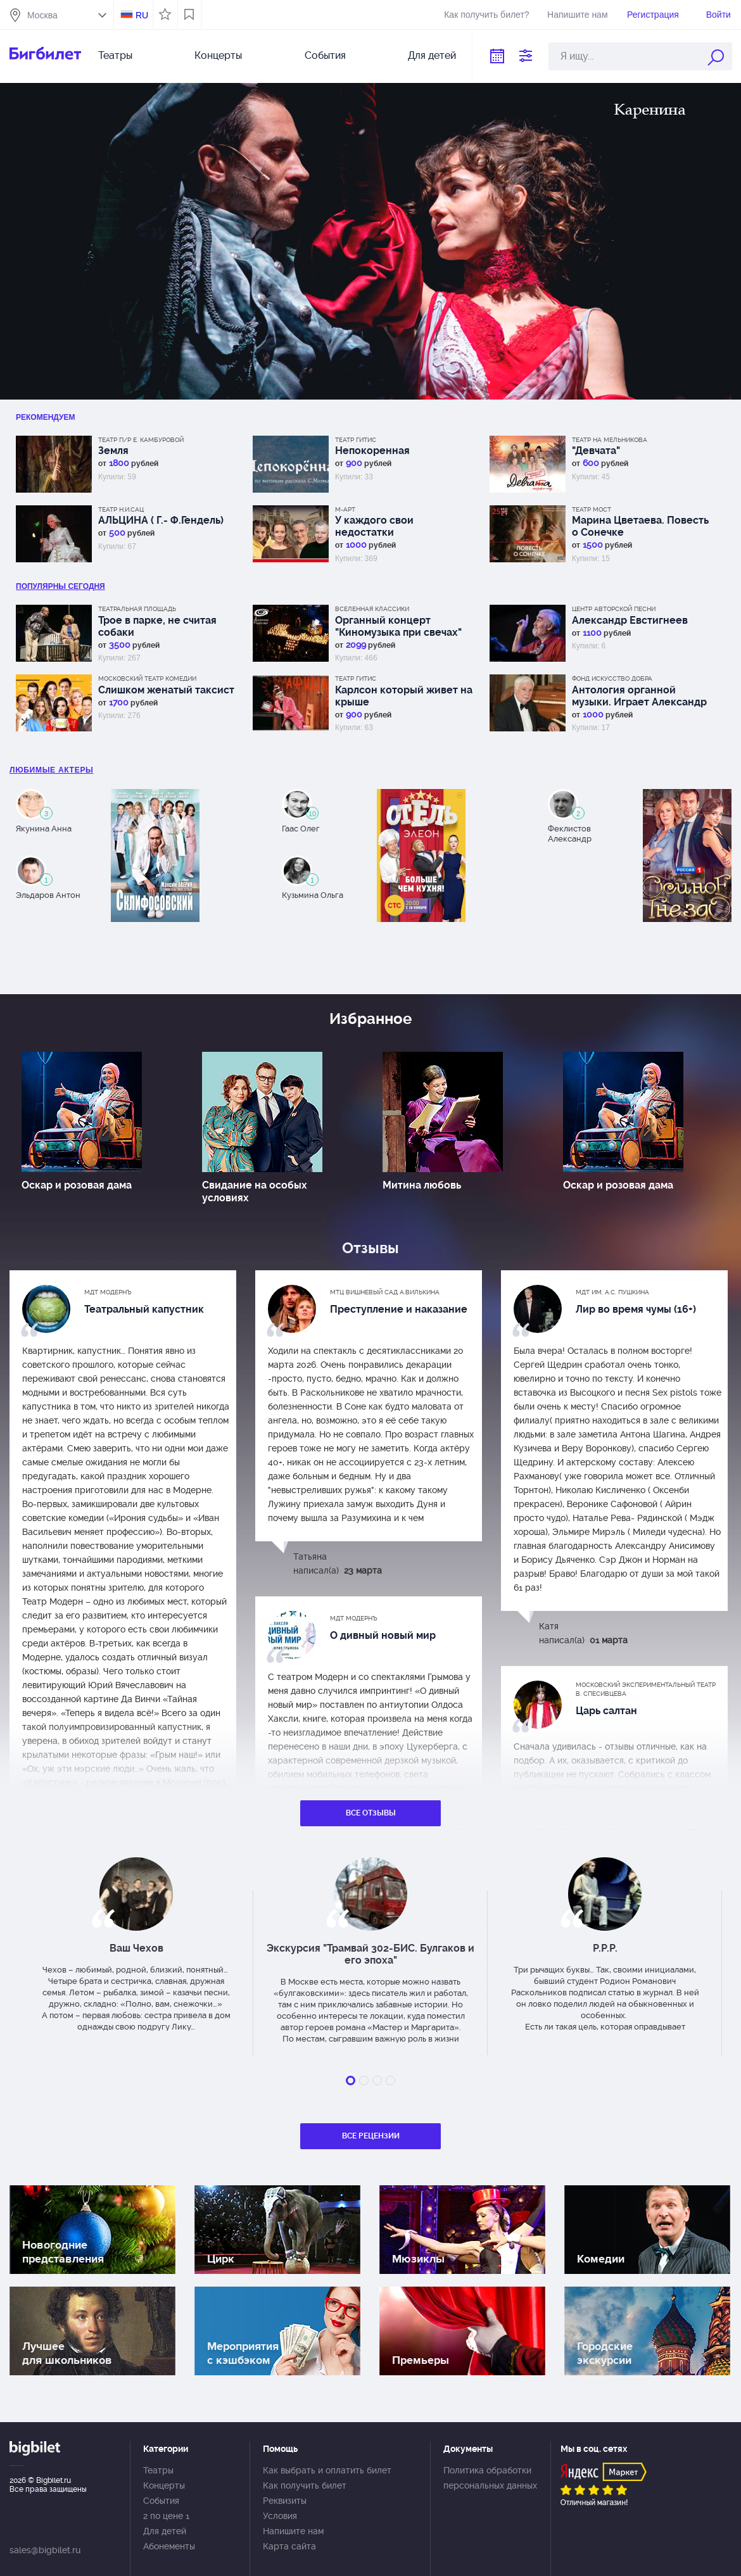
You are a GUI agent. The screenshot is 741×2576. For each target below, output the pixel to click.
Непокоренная (372, 451)
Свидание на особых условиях (254, 1191)
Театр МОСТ (591, 509)
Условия (280, 2516)
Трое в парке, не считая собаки (157, 626)
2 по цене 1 (166, 2516)
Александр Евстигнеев (630, 620)
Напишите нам (577, 14)
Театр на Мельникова (609, 439)
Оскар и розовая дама (77, 1185)
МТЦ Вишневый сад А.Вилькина (385, 1292)
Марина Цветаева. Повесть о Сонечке (640, 526)
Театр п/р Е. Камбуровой (141, 439)
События (325, 55)
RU (142, 15)
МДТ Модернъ (108, 1292)
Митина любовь (422, 1185)
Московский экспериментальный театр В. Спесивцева (646, 1689)
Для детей (432, 55)
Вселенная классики (372, 608)
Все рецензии (371, 2135)
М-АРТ (345, 509)
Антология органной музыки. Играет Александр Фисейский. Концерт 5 (639, 696)
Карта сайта (289, 2546)
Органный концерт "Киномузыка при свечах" (398, 626)
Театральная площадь (137, 608)
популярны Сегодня (60, 586)
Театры (115, 55)
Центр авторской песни (614, 608)
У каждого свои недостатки (374, 526)
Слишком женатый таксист (166, 690)
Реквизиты (285, 2501)
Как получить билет (304, 2485)
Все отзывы (371, 1813)
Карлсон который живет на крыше (403, 696)
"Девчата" (596, 451)
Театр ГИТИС (355, 439)
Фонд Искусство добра (612, 678)
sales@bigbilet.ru (45, 2550)
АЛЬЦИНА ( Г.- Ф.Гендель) (161, 520)
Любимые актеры (52, 770)
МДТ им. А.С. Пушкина (612, 1292)
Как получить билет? (486, 14)
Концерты (218, 55)
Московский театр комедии (147, 678)
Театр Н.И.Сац (121, 509)
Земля (113, 451)
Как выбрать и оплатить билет (327, 2470)
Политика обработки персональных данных (490, 2478)
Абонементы (169, 2546)
